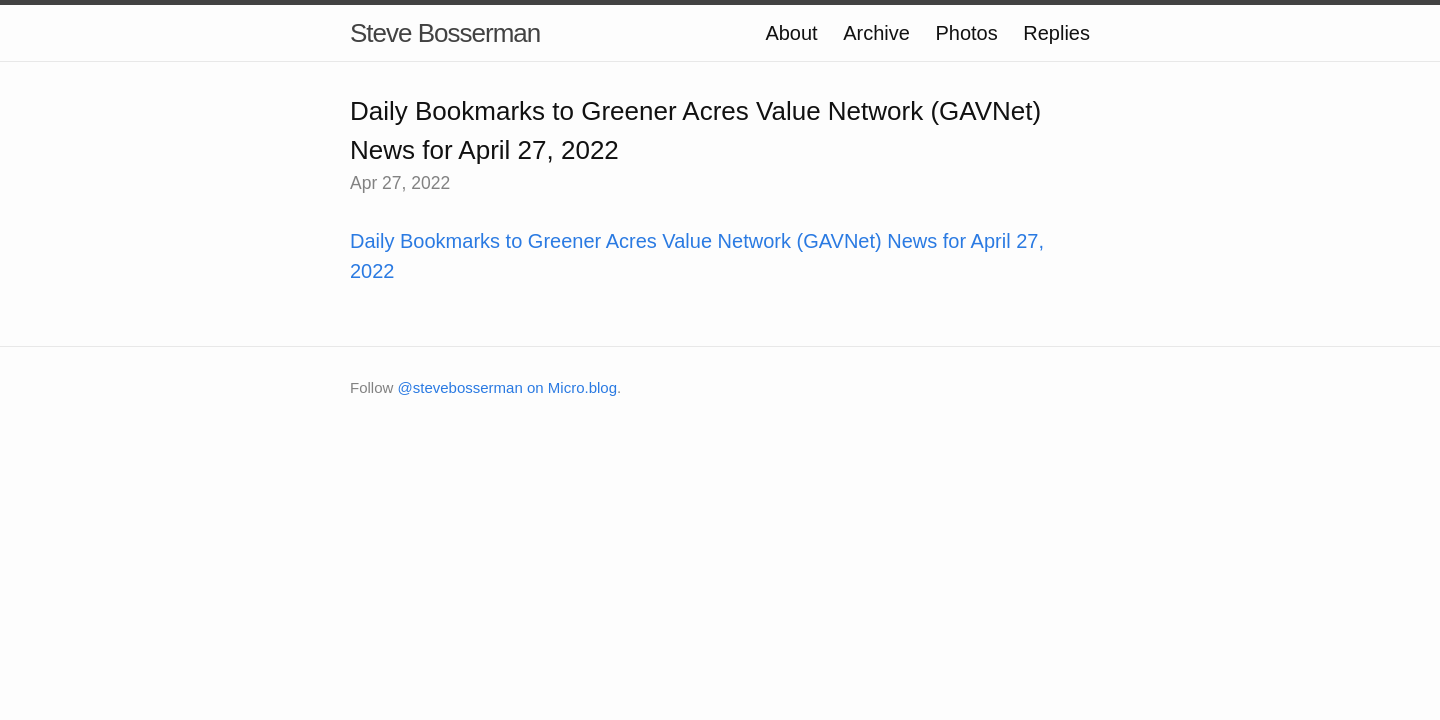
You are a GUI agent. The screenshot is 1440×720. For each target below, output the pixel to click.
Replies (1056, 33)
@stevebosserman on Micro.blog (508, 387)
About (791, 33)
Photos (966, 33)
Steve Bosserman (445, 33)
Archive (876, 33)
